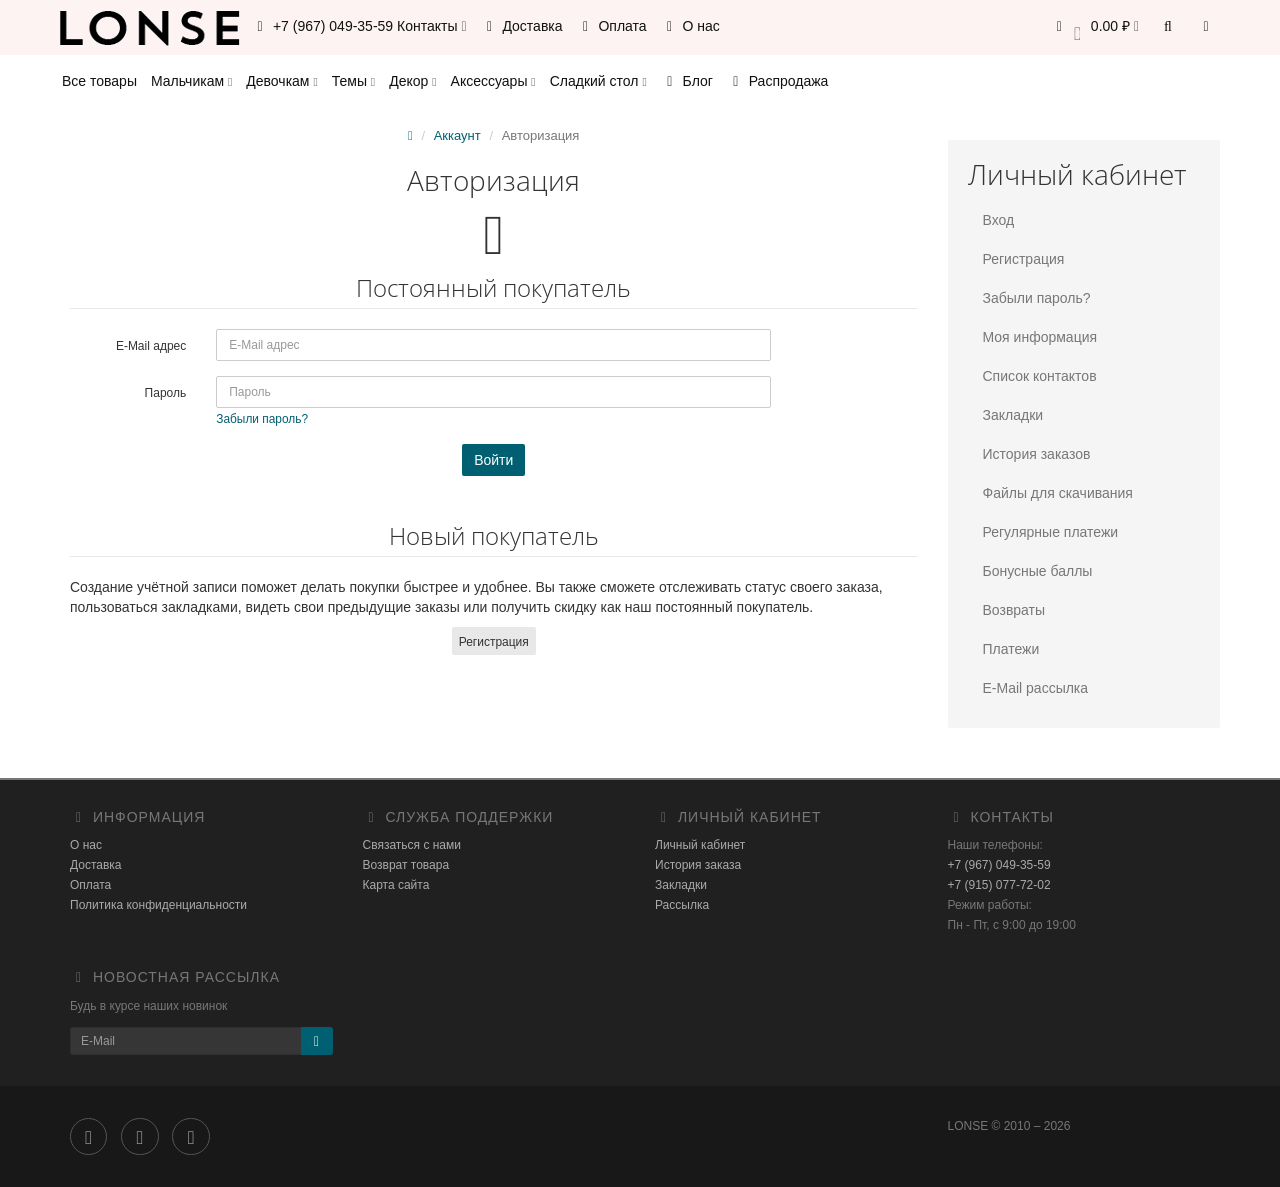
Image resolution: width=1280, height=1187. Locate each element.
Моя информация (1040, 337)
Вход (999, 220)
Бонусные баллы (1038, 571)
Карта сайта (396, 885)
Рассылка (682, 905)
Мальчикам (191, 81)
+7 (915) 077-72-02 (999, 885)
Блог (687, 81)
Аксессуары (493, 81)
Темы (353, 81)
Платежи (1011, 649)
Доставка (522, 26)
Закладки (1013, 415)
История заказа (698, 865)
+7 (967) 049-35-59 (999, 865)
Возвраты (1014, 610)
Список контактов (1040, 376)
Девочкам (281, 81)
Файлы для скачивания (1058, 493)
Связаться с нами (412, 845)
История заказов (1037, 454)
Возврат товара (406, 865)
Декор (412, 81)
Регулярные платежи (1051, 532)
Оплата (612, 26)
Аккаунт (457, 135)
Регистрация (494, 642)
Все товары (99, 81)
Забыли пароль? (1037, 298)
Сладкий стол (598, 81)
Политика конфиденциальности (158, 905)
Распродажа (778, 81)
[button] (1094, 27)
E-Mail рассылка (1036, 688)
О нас (690, 26)
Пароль (166, 393)
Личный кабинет (700, 845)
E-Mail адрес (151, 346)
